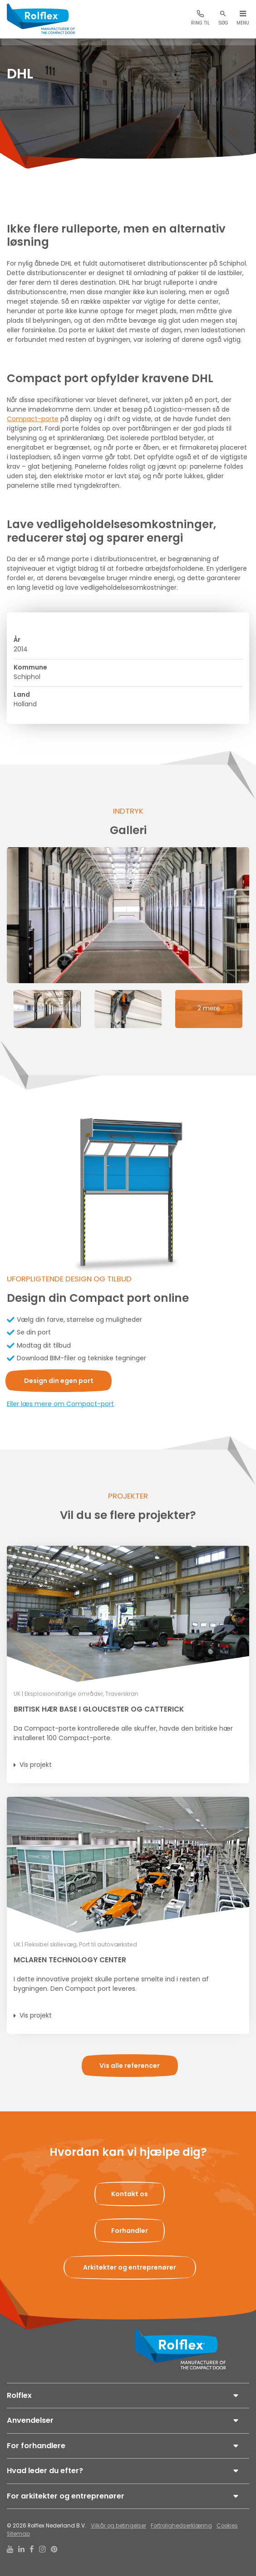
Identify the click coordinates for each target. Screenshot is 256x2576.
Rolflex (19, 2395)
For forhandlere (36, 2445)
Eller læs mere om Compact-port (60, 1403)
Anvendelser (30, 2420)
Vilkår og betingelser (118, 2525)
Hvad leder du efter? (45, 2470)
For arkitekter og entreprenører (65, 2496)
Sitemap (18, 2533)
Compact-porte (33, 418)
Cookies (227, 2525)
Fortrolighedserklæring (181, 2525)
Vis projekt (36, 1764)
